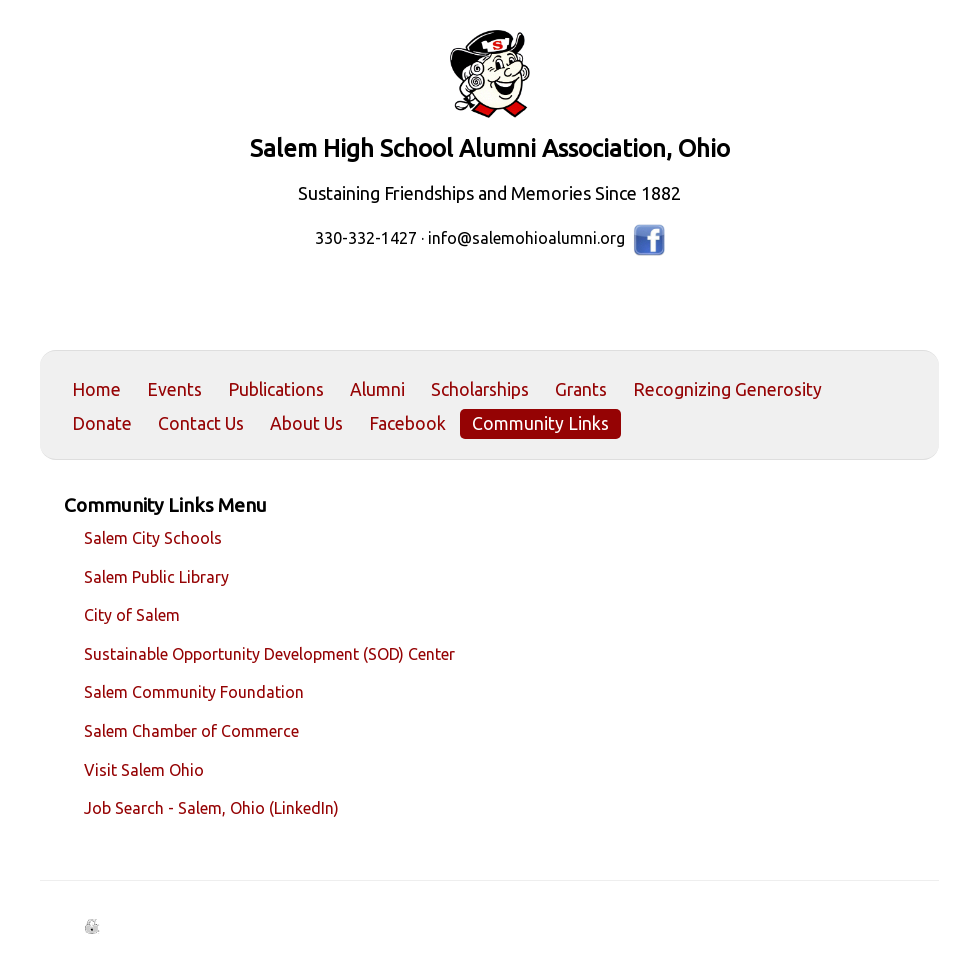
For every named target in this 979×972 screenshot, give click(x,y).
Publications (276, 389)
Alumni (377, 389)
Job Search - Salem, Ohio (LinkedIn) (211, 808)
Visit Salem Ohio (144, 770)
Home (96, 389)
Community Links (540, 423)
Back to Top (895, 909)
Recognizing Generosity (727, 389)
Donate (102, 423)
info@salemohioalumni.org (526, 238)
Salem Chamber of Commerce (191, 731)
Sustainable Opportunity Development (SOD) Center (269, 654)
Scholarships (480, 389)
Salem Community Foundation (194, 692)
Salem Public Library (156, 577)
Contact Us (201, 423)
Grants (581, 389)
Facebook (407, 423)
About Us (306, 423)
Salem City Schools (153, 538)
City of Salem (132, 615)
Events (174, 389)
